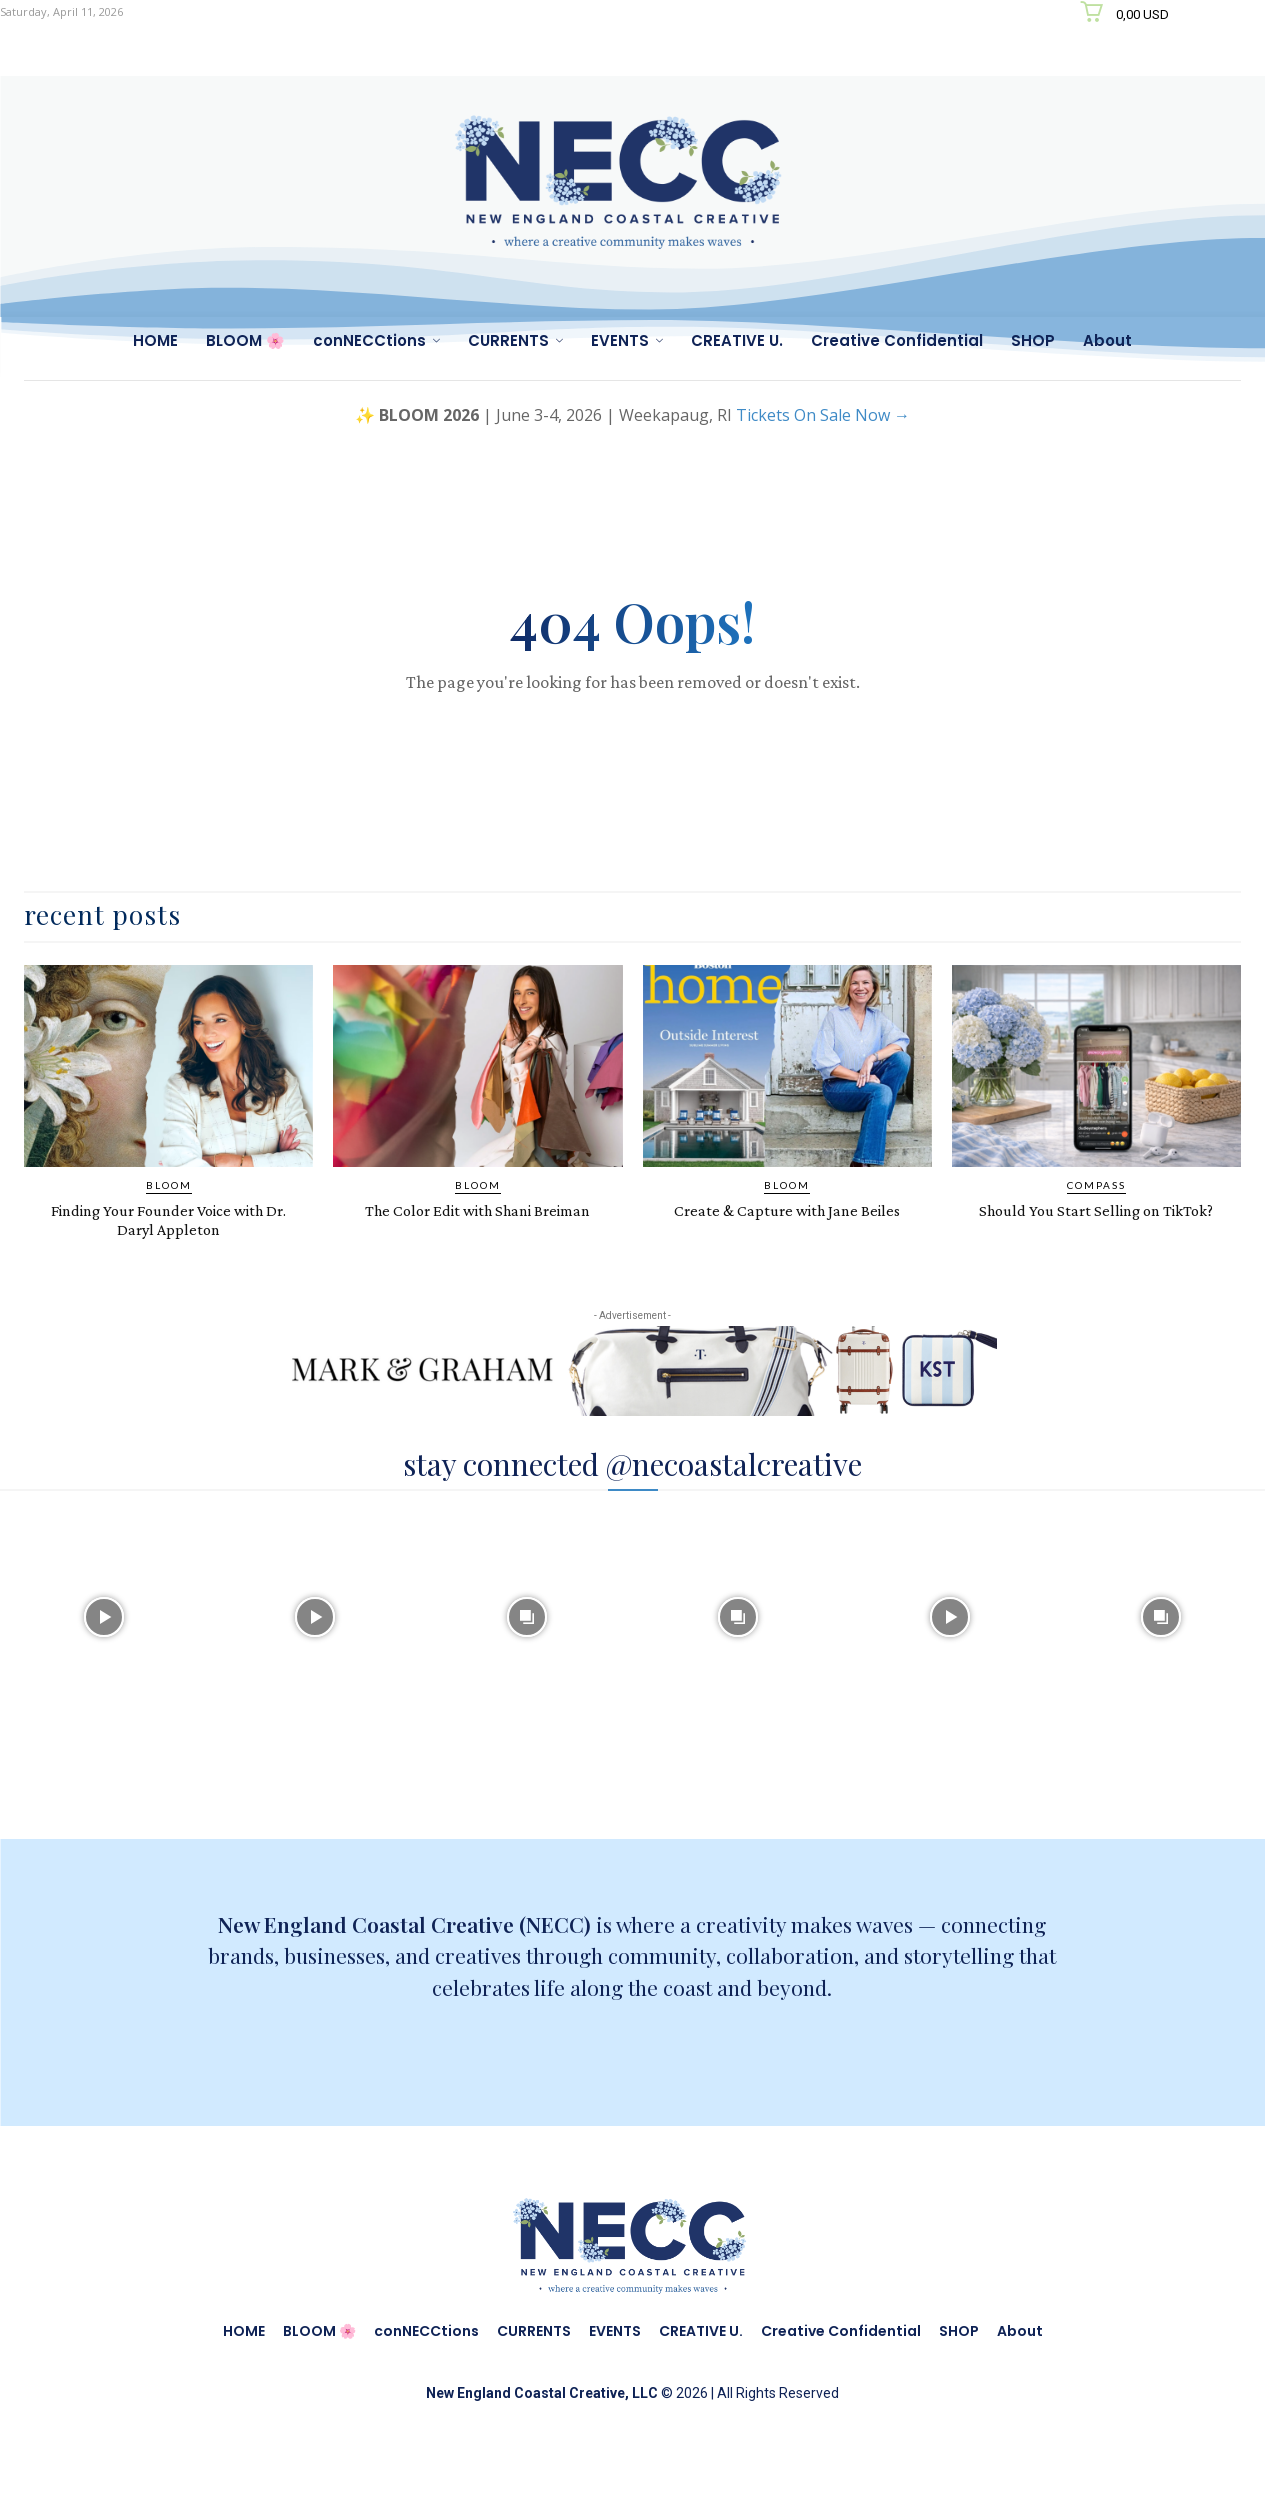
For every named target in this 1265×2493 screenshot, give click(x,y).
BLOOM (169, 1209)
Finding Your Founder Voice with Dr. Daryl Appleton (169, 1243)
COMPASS (1096, 1209)
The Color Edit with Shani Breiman (477, 1243)
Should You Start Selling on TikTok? (1096, 1243)
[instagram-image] (104, 1639)
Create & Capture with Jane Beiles (787, 1233)
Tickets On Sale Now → (823, 415)
